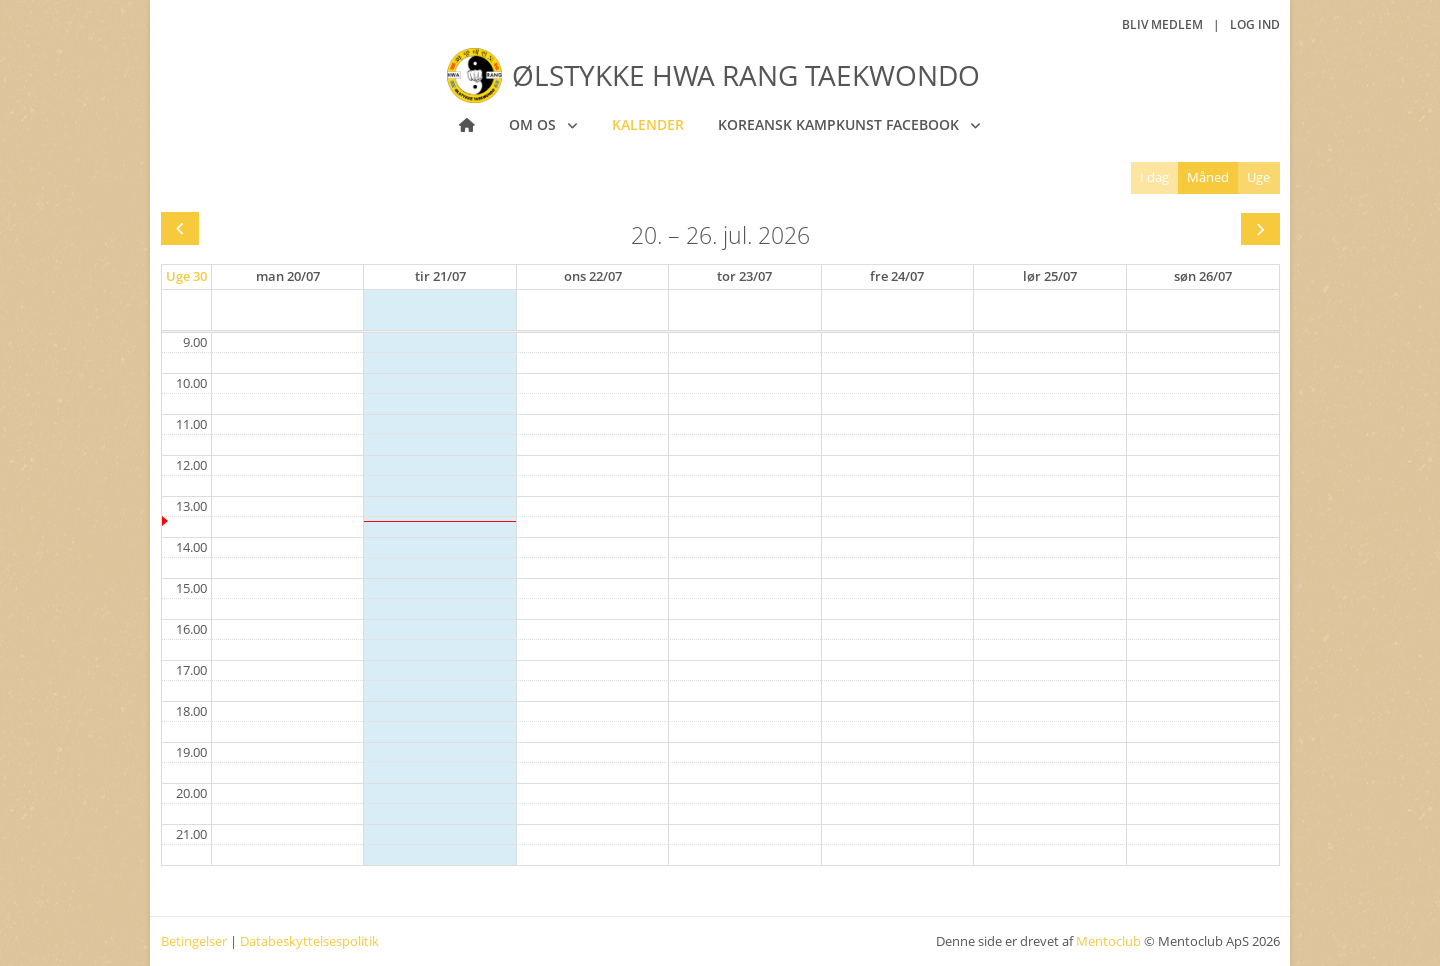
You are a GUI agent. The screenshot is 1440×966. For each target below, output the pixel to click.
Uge (1258, 177)
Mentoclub (1108, 941)
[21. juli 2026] (440, 277)
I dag (1154, 177)
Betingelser (194, 941)
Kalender (648, 124)
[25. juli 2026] (1050, 277)
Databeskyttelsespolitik (309, 941)
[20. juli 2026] (288, 277)
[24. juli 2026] (897, 277)
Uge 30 (186, 276)
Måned (1208, 177)
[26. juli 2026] (1203, 277)
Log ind (1255, 24)
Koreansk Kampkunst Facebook (840, 124)
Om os (534, 124)
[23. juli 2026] (744, 277)
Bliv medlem (1162, 24)
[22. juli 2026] (593, 277)
